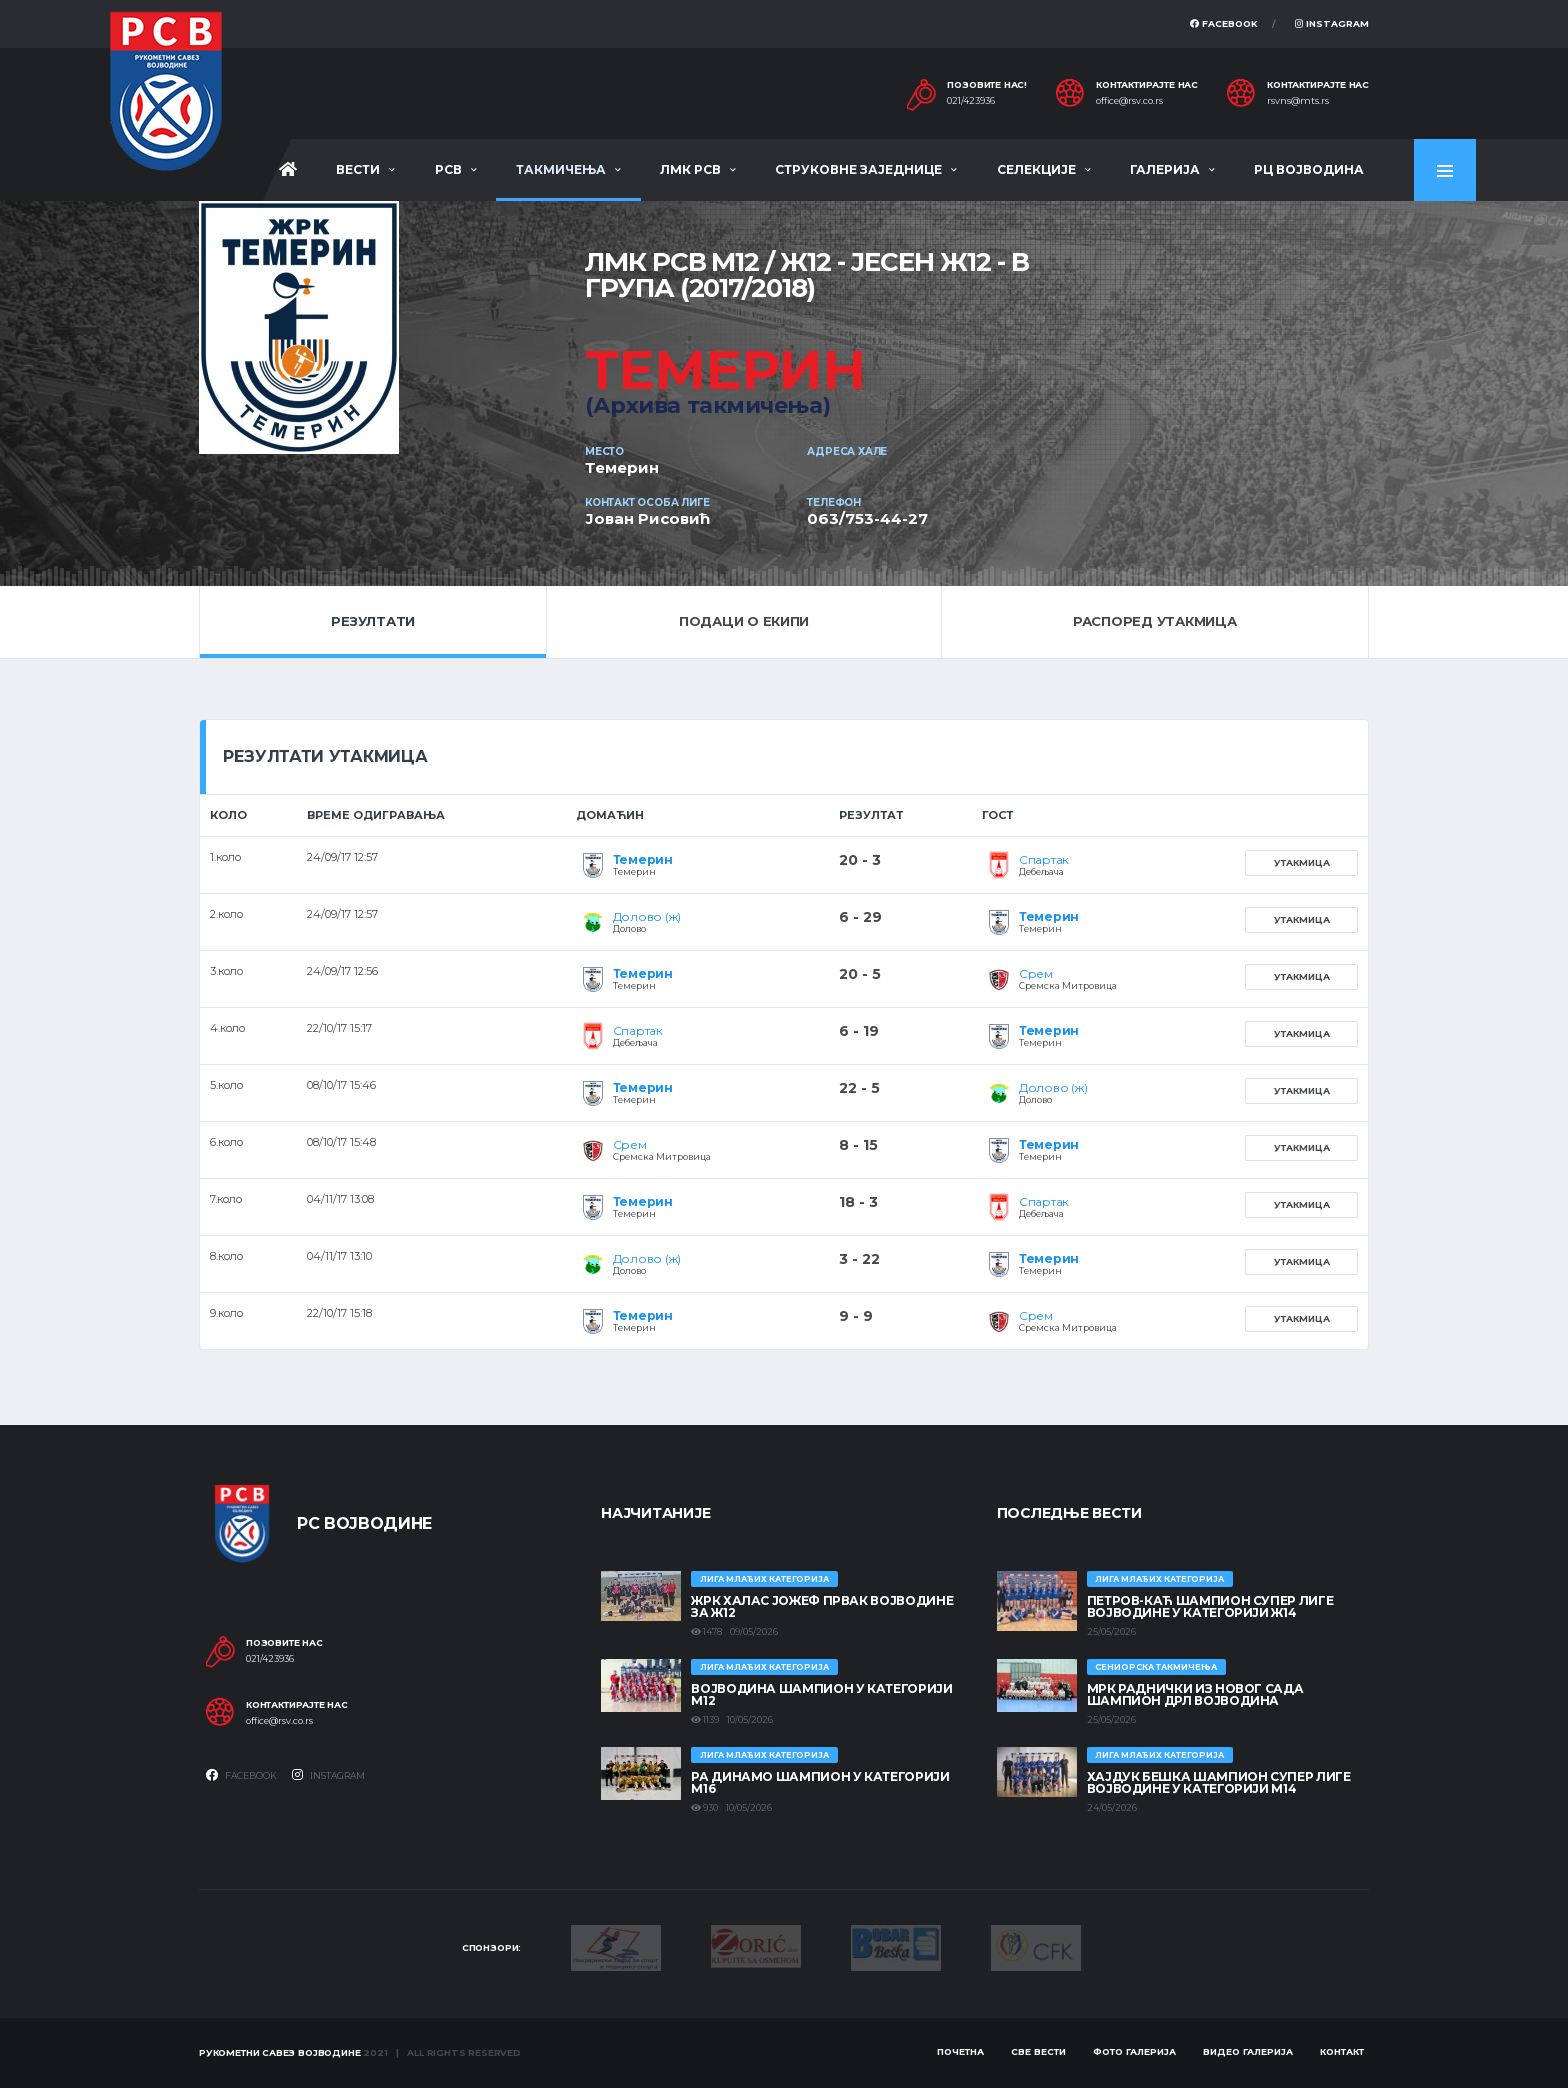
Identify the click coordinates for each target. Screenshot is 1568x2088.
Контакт (1342, 2051)
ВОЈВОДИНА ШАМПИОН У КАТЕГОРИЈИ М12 (821, 1694)
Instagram (1332, 23)
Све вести (1038, 2051)
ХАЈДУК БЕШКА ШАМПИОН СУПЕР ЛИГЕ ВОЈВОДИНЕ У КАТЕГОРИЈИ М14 (1219, 1782)
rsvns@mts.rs (1298, 101)
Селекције (1036, 169)
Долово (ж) (647, 916)
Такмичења (561, 169)
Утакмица (1302, 862)
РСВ (448, 169)
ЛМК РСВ (690, 169)
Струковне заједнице (858, 169)
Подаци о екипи (744, 621)
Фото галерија (1134, 2051)
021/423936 (971, 101)
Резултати (373, 621)
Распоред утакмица (1155, 621)
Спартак (1044, 859)
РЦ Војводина (1309, 169)
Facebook (1224, 23)
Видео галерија (1248, 2051)
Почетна (960, 2051)
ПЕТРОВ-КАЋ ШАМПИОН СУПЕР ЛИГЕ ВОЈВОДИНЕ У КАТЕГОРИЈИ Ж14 (1210, 1606)
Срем (1036, 973)
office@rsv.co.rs (1129, 101)
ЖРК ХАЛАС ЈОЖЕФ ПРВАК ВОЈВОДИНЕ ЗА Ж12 (822, 1606)
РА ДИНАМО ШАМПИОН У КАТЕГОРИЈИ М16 (820, 1782)
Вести (358, 169)
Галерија (1165, 169)
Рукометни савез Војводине (280, 2052)
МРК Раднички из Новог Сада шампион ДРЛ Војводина (1195, 1694)
